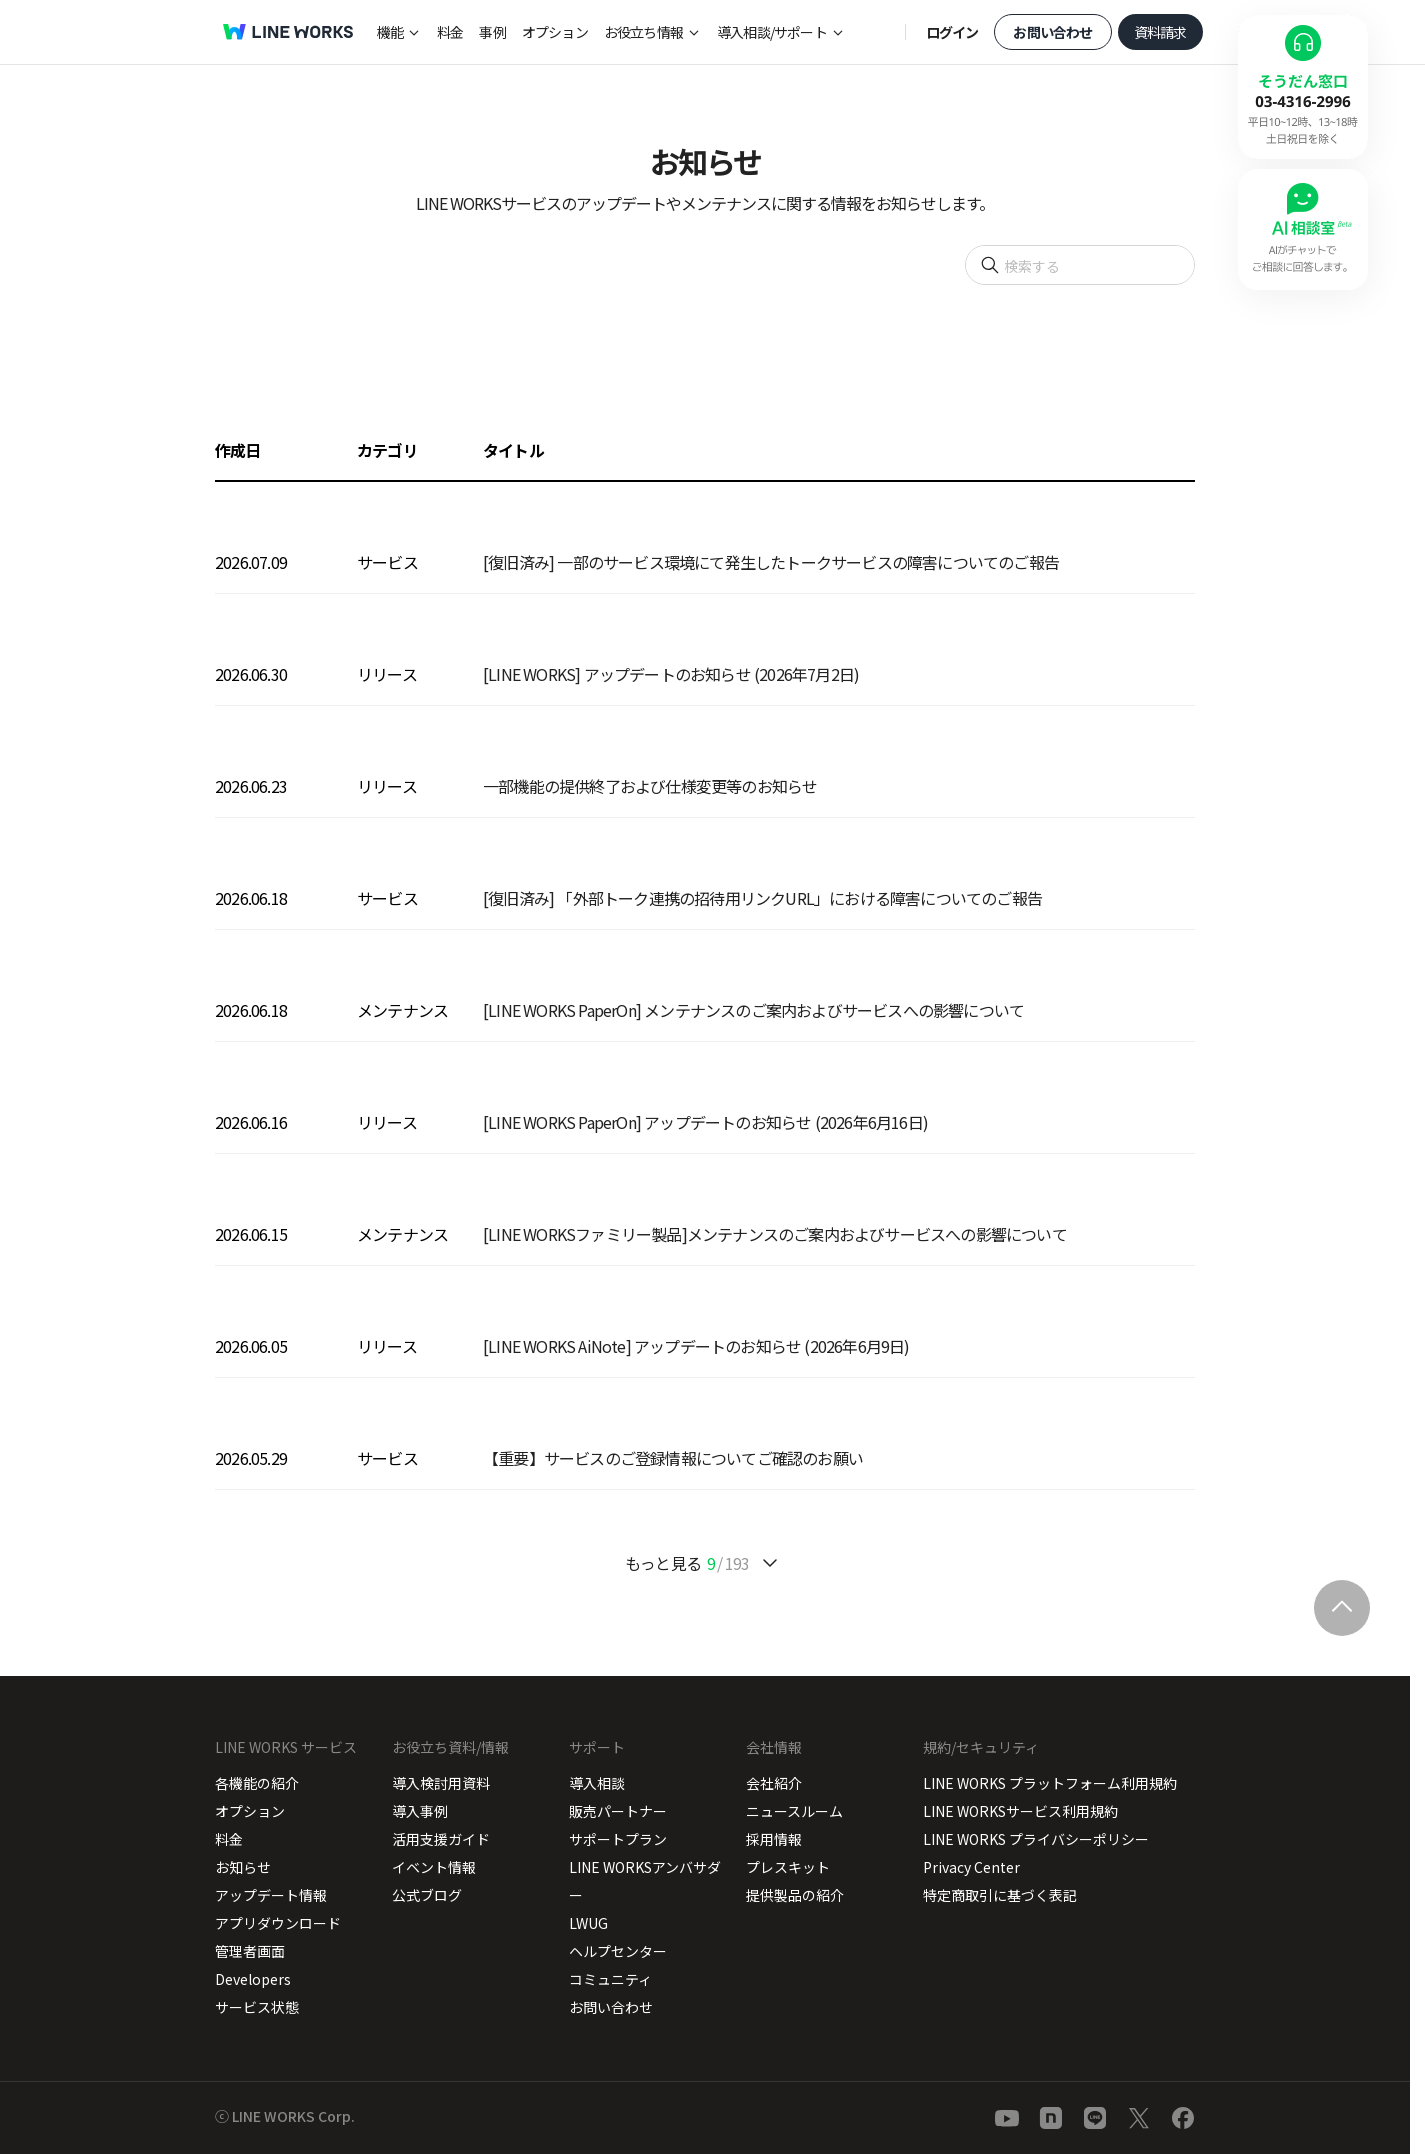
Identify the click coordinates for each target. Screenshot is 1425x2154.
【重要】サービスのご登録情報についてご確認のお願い (673, 1458)
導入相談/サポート (772, 32)
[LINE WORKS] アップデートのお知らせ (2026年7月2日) (671, 674)
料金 (450, 32)
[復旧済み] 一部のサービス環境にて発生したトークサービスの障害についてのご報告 (771, 562)
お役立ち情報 (643, 32)
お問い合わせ (1052, 32)
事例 (492, 32)
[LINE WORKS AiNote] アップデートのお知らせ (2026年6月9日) (696, 1346)
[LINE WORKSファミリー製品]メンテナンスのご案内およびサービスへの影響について (775, 1234)
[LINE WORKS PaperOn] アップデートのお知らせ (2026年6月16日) (705, 1122)
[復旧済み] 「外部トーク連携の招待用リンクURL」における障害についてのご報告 (762, 898)
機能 (390, 32)
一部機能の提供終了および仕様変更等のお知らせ (650, 786)
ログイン (952, 32)
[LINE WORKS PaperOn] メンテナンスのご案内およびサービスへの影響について (753, 1010)
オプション (555, 32)
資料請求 (1160, 32)
